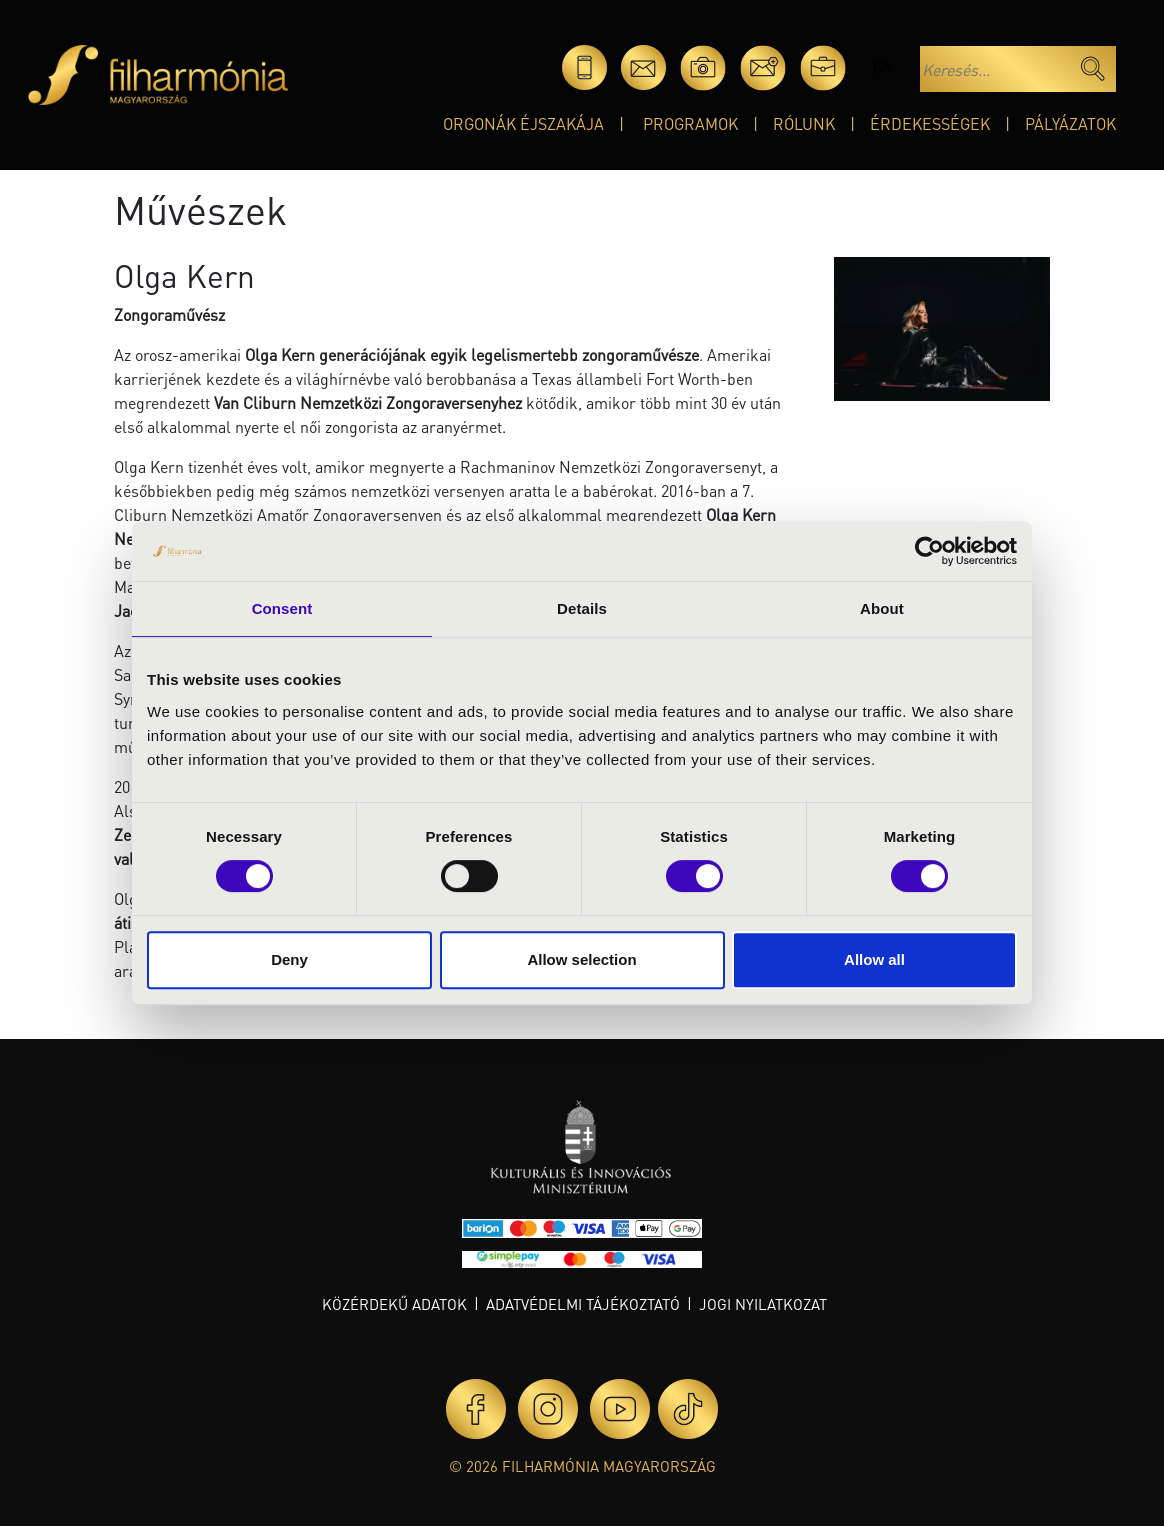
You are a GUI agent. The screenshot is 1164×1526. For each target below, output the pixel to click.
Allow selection (581, 959)
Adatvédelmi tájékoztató (583, 1304)
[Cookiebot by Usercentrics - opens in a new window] (929, 551)
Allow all (874, 959)
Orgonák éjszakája (523, 123)
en (882, 67)
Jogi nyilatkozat (763, 1304)
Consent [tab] (282, 608)
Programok (690, 123)
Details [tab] (582, 608)
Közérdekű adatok (394, 1304)
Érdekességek (930, 123)
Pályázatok (1070, 123)
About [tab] (882, 608)
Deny (289, 959)
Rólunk (804, 123)
